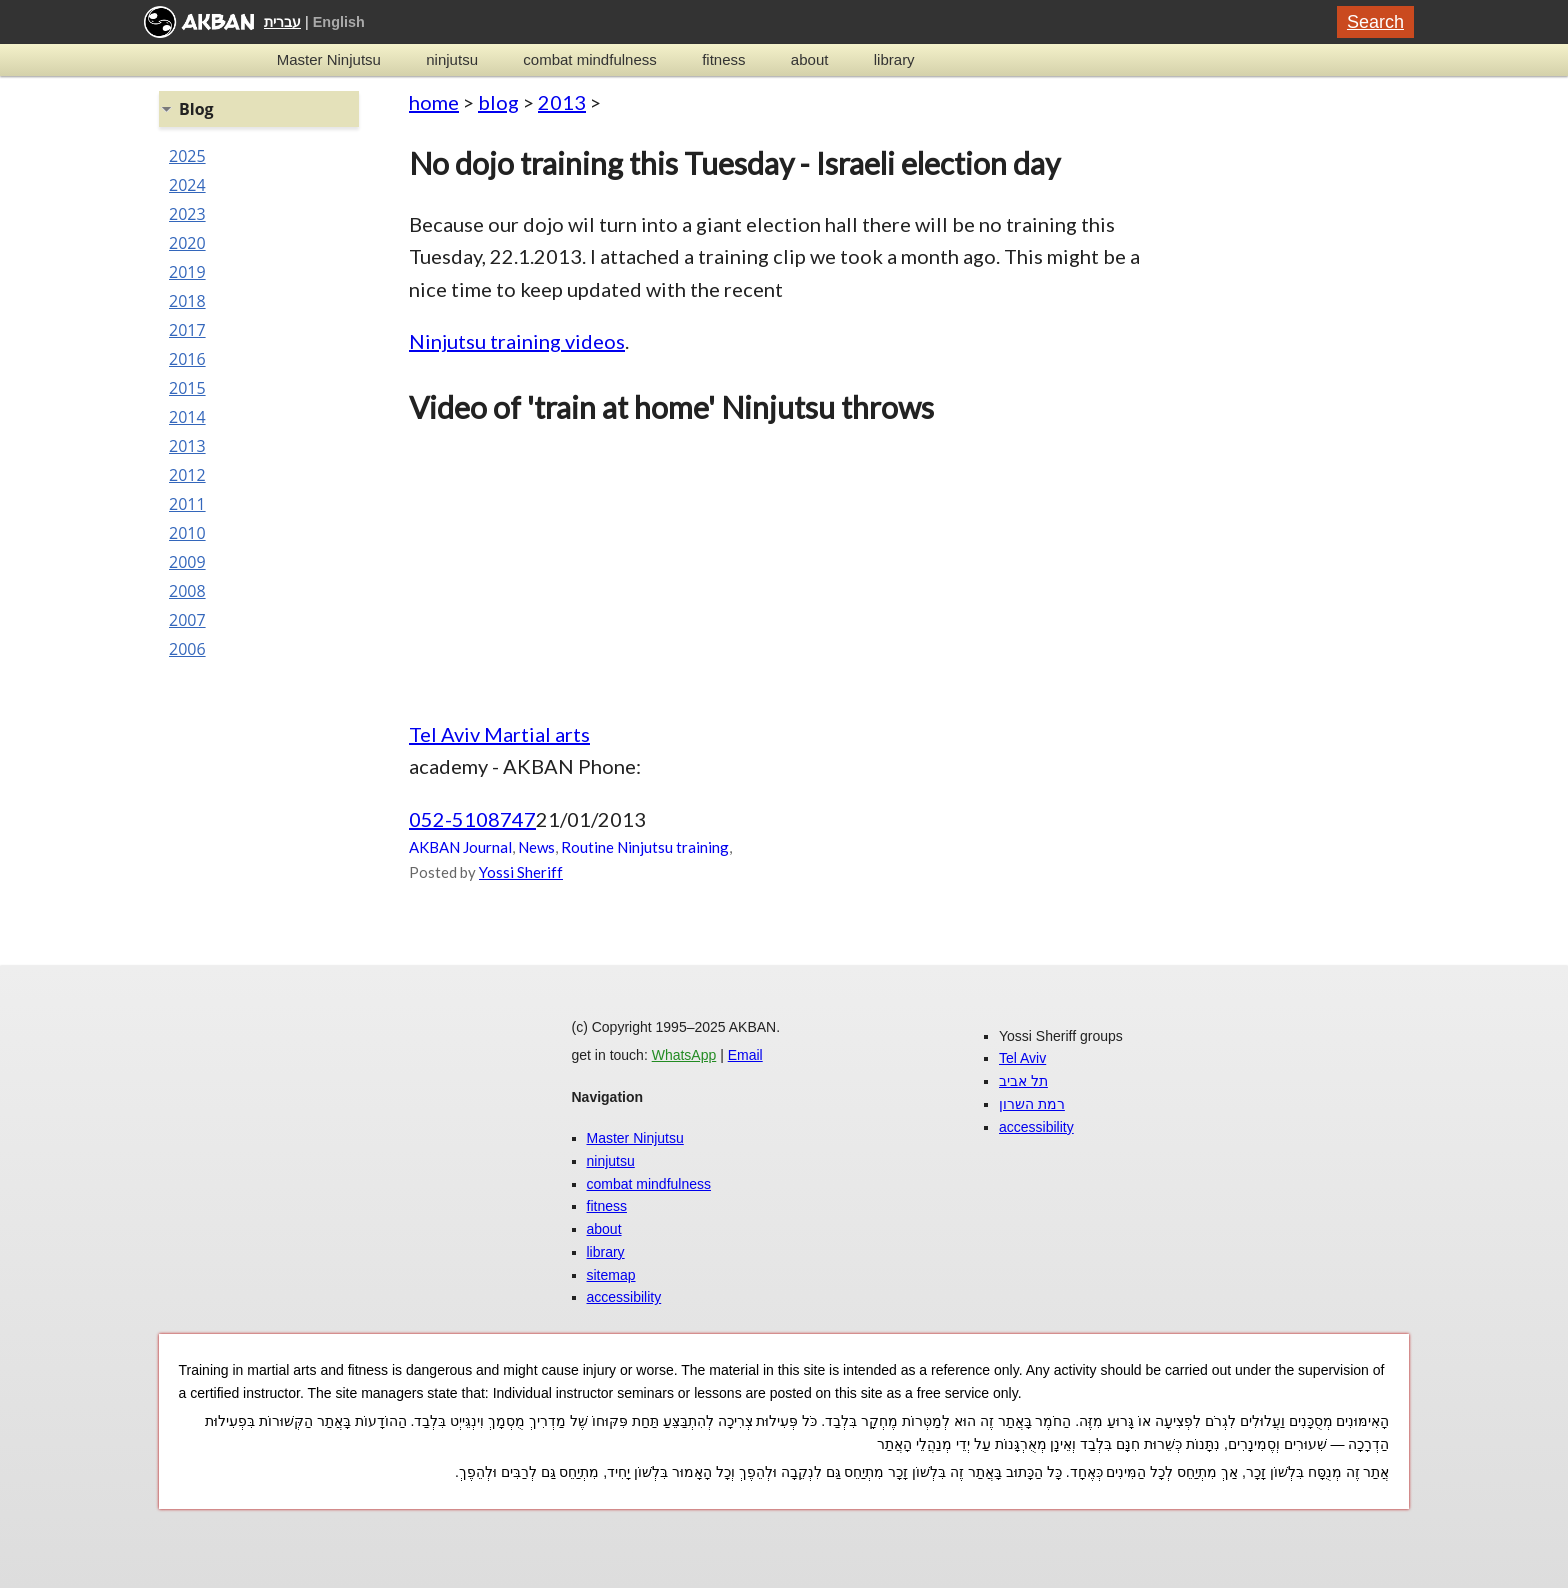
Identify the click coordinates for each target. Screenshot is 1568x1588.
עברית (282, 22)
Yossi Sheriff (521, 872)
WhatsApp (684, 1055)
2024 (187, 185)
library (894, 59)
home (434, 102)
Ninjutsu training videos (517, 341)
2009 (187, 562)
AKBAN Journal (460, 847)
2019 (187, 272)
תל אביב (1023, 1081)
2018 (187, 301)
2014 (187, 417)
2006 (187, 649)
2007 (187, 620)
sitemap (611, 1275)
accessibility (624, 1297)
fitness (723, 59)
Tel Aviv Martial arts (499, 734)
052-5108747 (472, 819)
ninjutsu (452, 59)
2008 (187, 591)
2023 (187, 214)
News (536, 847)
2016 (187, 359)
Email (745, 1055)
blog (498, 102)
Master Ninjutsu (329, 59)
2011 (187, 504)
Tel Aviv (1022, 1058)
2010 (187, 533)
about (810, 59)
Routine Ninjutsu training (645, 847)
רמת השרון (1032, 1104)
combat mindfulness (589, 59)
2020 (187, 243)
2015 (187, 388)
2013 (562, 102)
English (339, 22)
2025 (187, 156)
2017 (187, 330)
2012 (187, 475)
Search (1375, 22)
